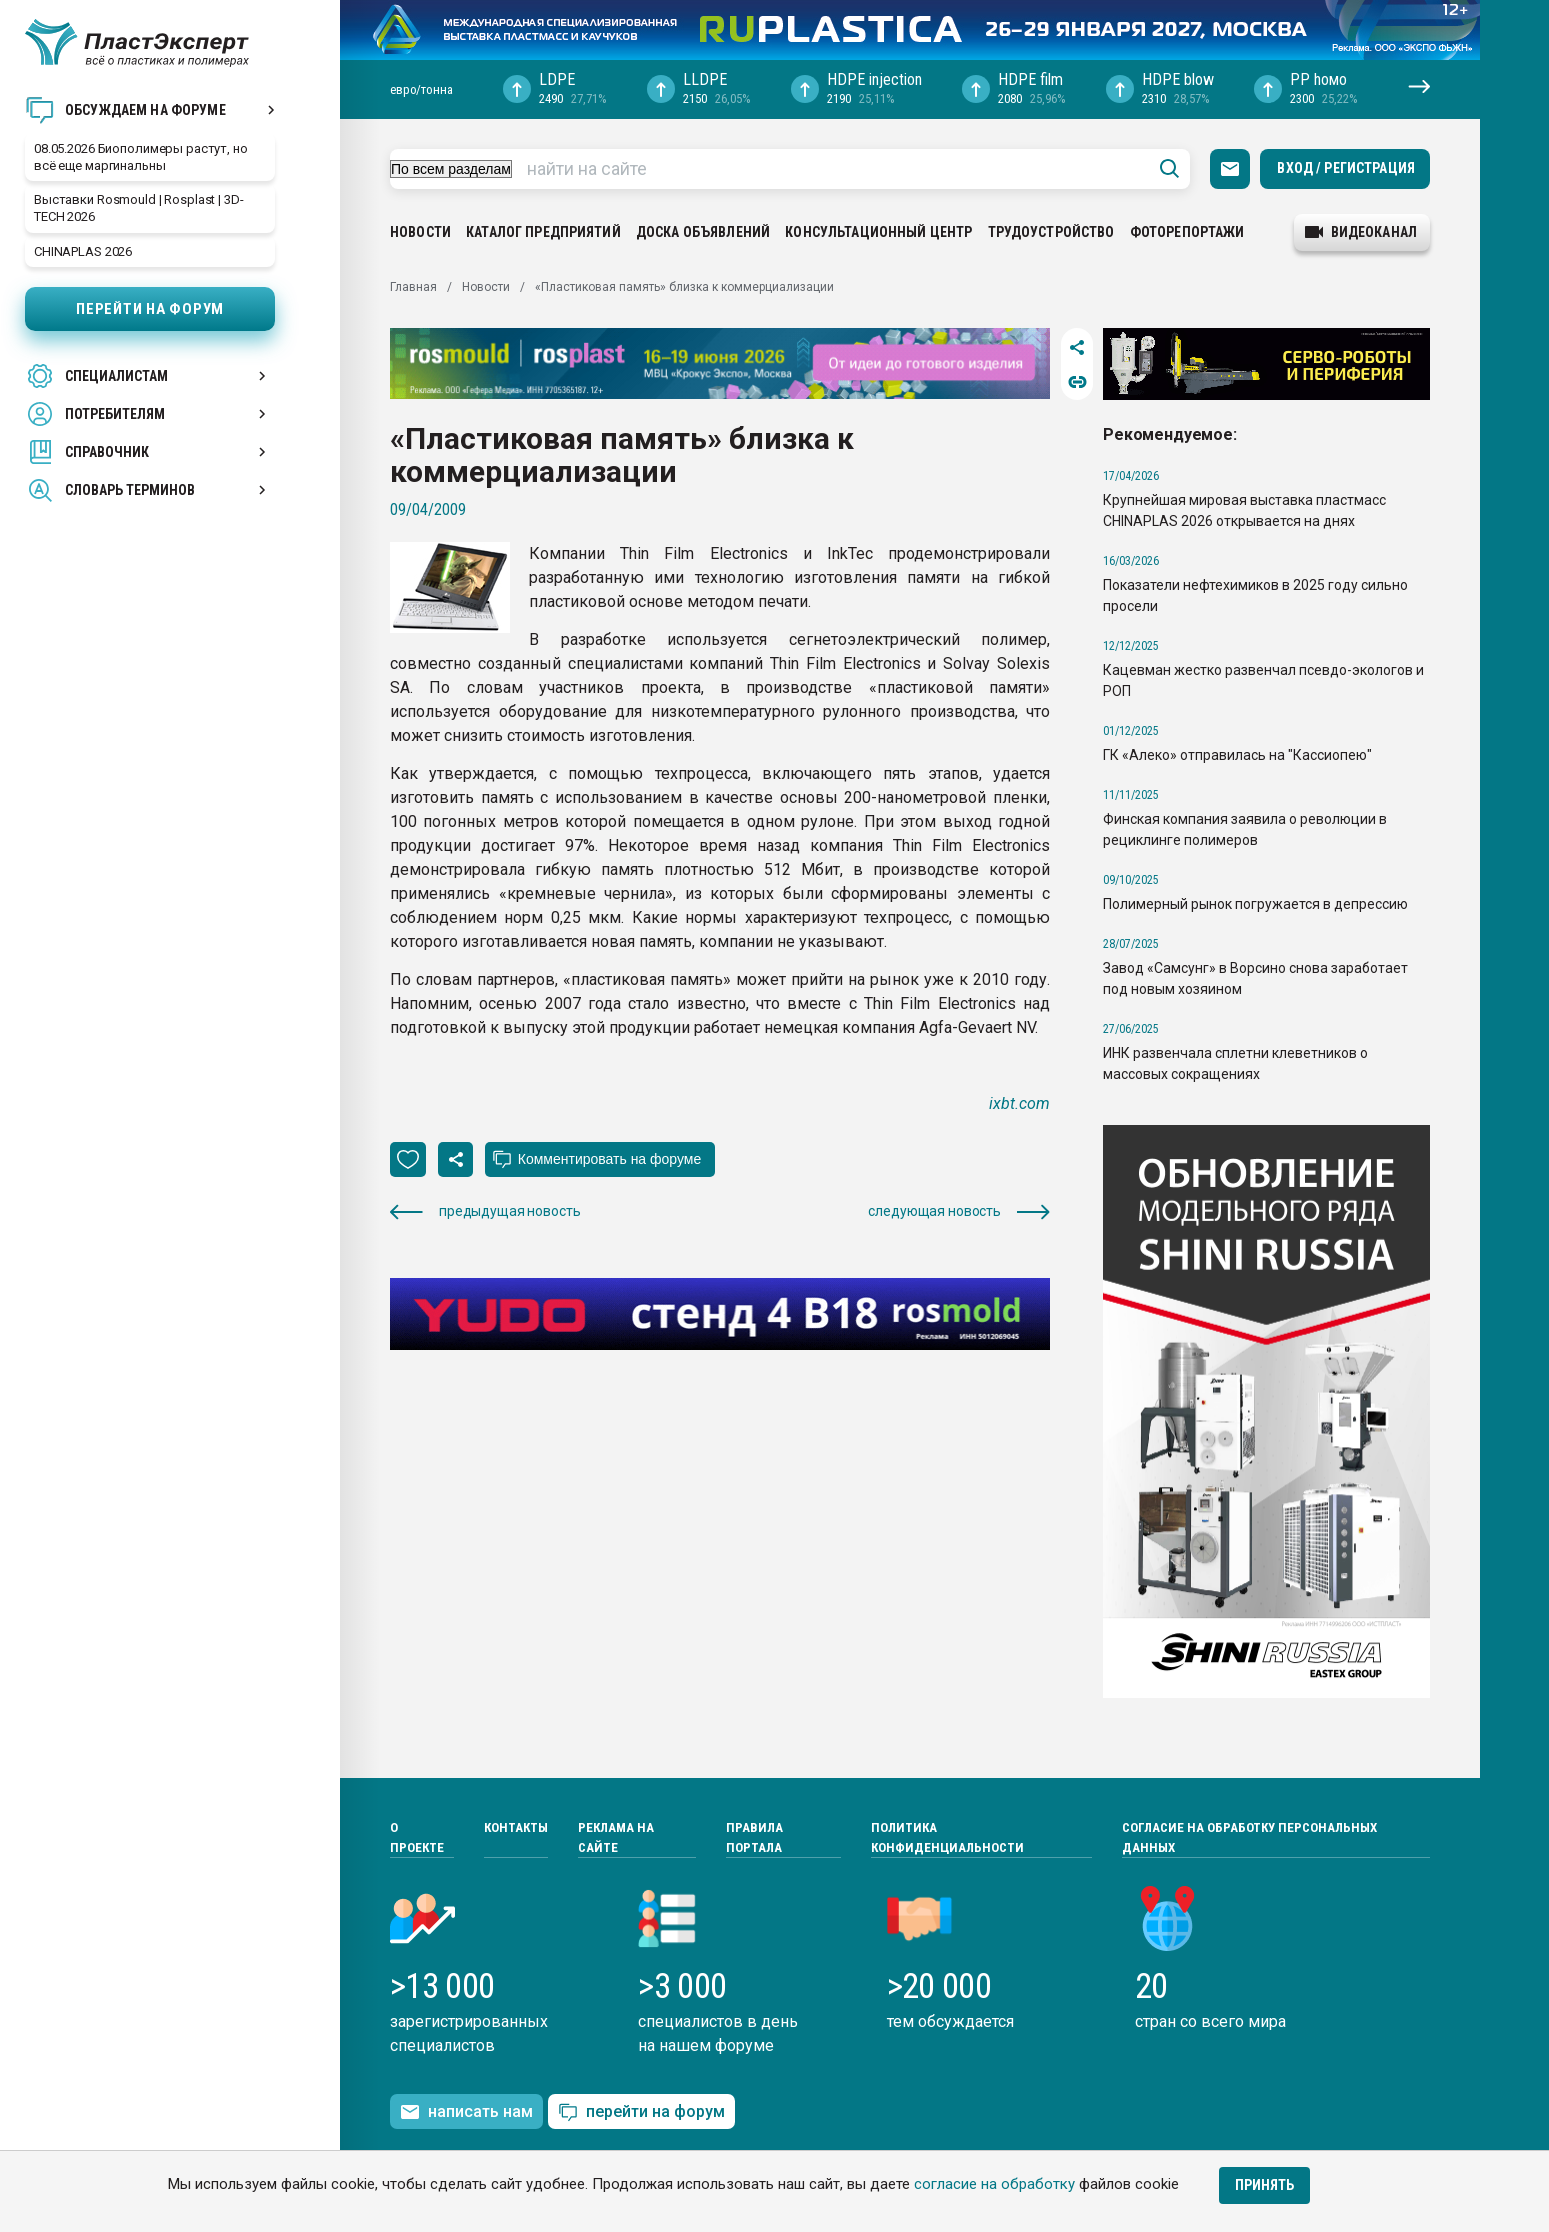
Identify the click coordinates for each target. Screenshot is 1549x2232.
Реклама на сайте (616, 1837)
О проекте (417, 1837)
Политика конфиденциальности (947, 1837)
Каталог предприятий (543, 232)
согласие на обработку (994, 2184)
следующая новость (959, 1211)
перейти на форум (641, 2112)
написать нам (466, 2112)
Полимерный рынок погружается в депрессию (1255, 904)
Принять (1264, 2185)
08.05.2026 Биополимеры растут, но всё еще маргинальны (141, 157)
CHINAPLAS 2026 (83, 251)
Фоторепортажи (1187, 232)
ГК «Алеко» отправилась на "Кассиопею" (1237, 755)
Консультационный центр (878, 232)
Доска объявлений (703, 232)
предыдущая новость (485, 1211)
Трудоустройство (1051, 232)
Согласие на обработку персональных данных (1249, 1837)
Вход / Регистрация (1346, 168)
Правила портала (754, 1837)
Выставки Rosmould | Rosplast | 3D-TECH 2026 (139, 208)
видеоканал (1361, 232)
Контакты (516, 1827)
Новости (420, 232)
